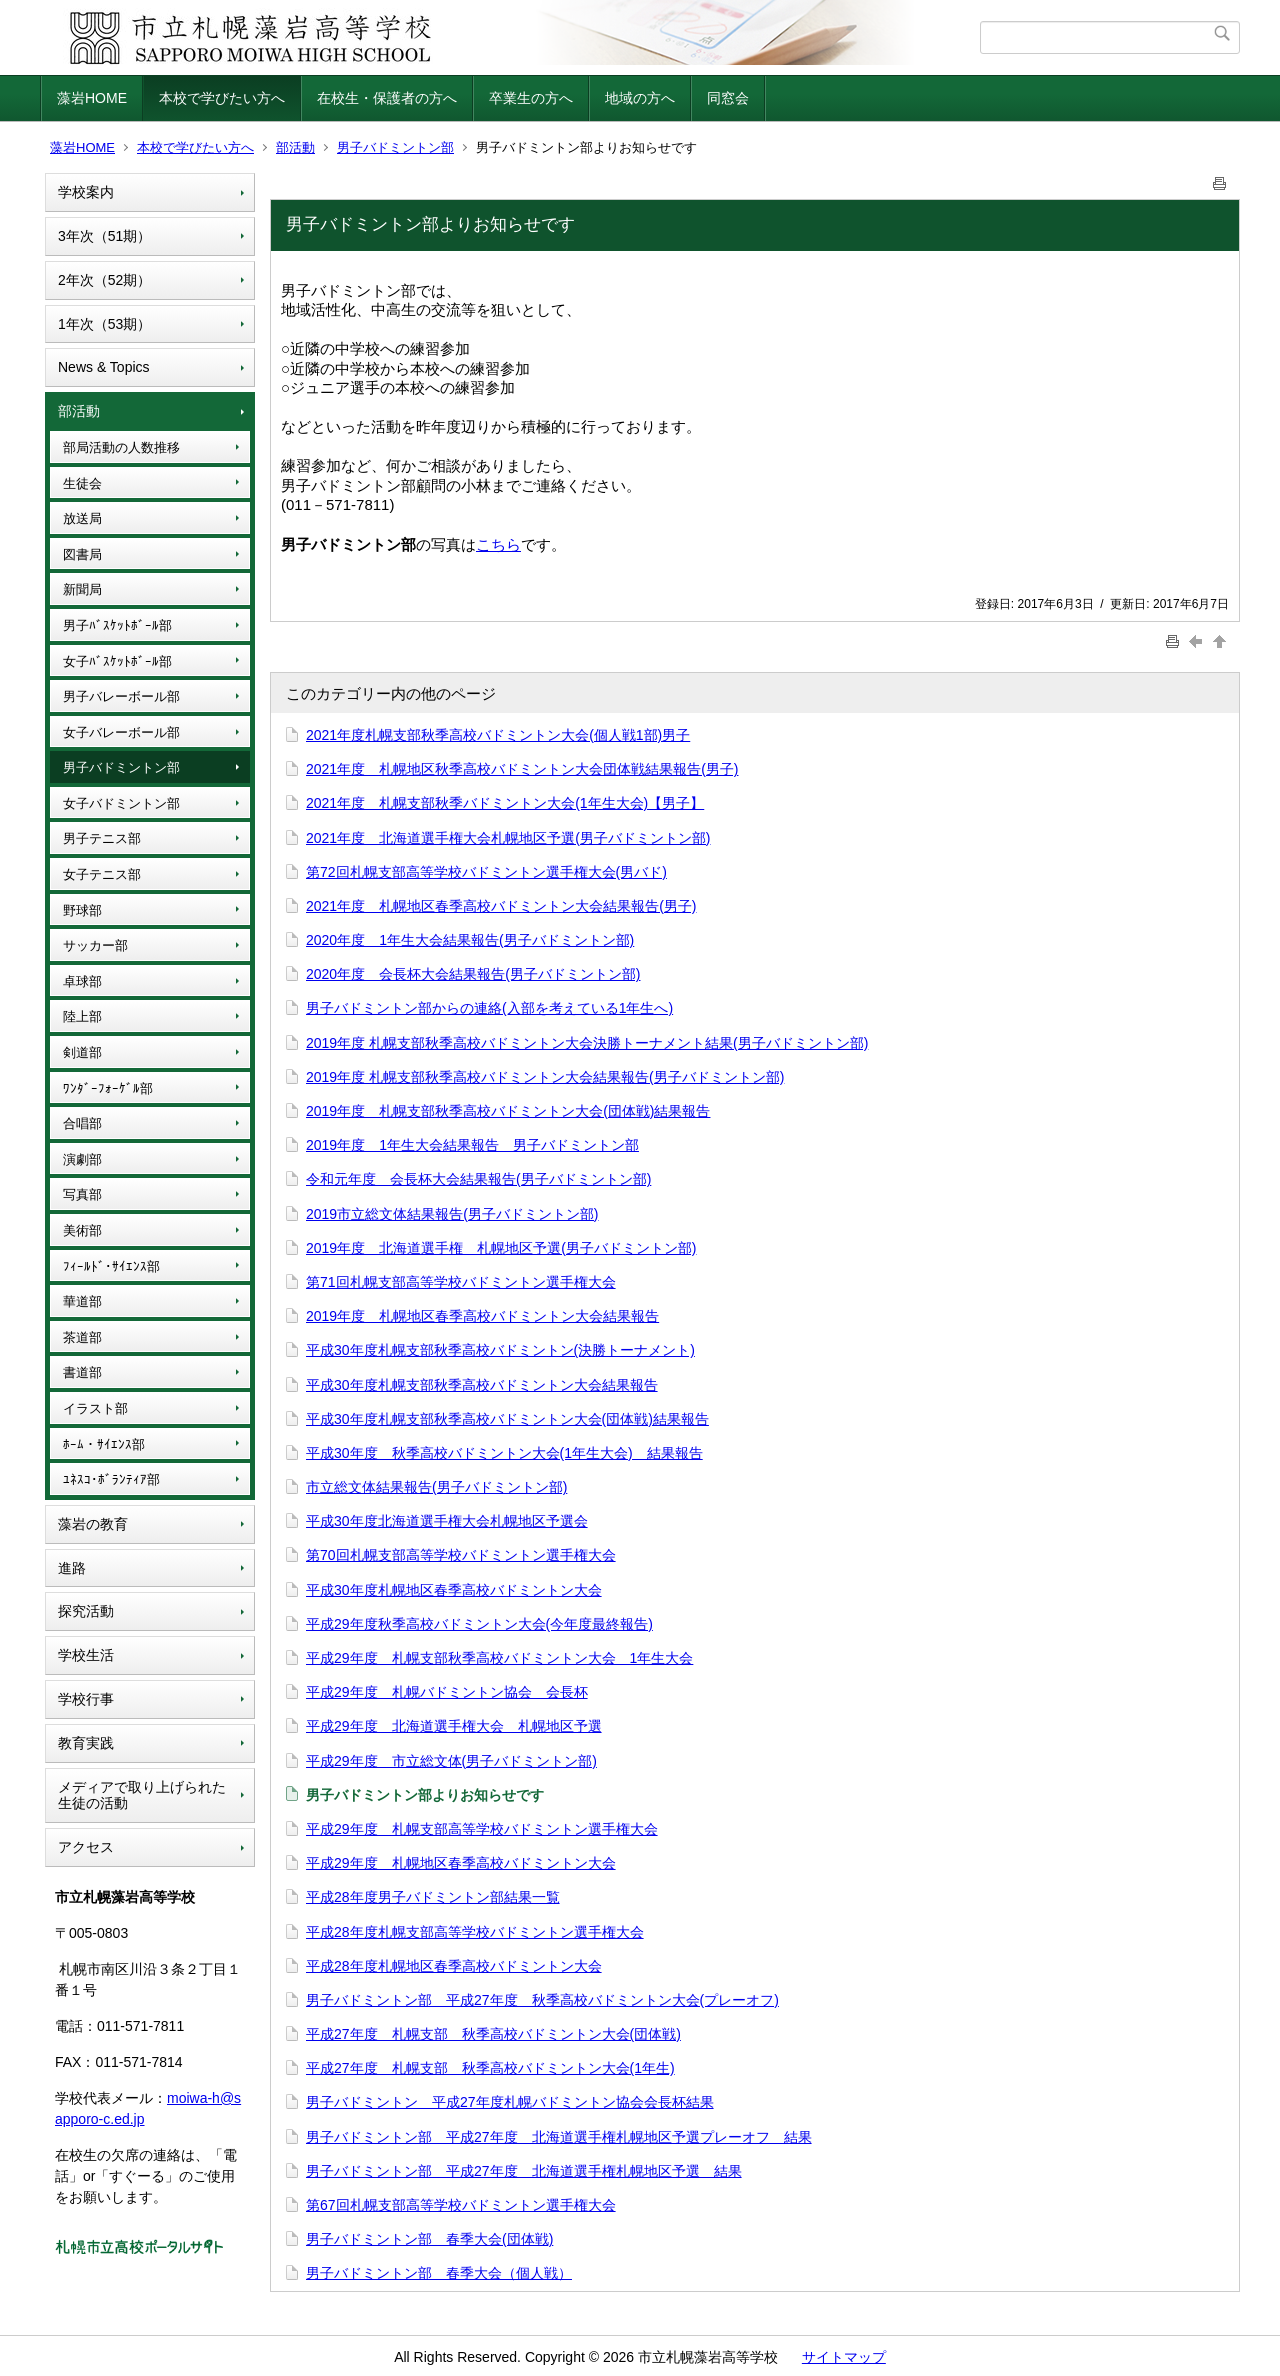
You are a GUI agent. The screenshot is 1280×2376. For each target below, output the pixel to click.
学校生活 (86, 1655)
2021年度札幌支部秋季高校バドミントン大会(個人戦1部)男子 (498, 735)
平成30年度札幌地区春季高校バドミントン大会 (454, 1590)
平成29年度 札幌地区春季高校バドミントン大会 (461, 1863)
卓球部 (82, 981)
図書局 (82, 554)
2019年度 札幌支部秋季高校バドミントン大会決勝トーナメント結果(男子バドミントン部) (587, 1043)
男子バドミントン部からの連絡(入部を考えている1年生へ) (489, 1008)
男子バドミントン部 (395, 147)
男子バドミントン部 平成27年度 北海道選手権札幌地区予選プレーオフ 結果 (559, 2137)
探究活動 (86, 1611)
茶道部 (82, 1337)
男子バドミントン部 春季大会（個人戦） (439, 2273)
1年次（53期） (104, 324)
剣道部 (82, 1052)
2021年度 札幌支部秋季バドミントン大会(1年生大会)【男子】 (505, 803)
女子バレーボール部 (121, 732)
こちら (498, 544)
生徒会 (82, 483)
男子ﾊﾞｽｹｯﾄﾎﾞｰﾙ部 (117, 625)
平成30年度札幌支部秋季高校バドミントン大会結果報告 (482, 1385)
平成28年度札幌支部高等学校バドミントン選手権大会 (475, 1932)
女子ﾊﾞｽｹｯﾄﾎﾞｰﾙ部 (117, 661)
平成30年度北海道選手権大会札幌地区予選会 (447, 1521)
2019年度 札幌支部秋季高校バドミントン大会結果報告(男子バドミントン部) (545, 1077)
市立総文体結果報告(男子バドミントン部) (436, 1487)
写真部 (82, 1194)
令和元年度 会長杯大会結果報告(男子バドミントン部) (478, 1179)
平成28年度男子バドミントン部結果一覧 (433, 1897)
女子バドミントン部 (121, 803)
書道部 (82, 1372)
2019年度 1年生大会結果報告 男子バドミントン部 (472, 1145)
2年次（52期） (104, 280)
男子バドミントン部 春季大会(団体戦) (429, 2239)
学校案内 (86, 192)
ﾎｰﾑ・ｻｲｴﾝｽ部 (104, 1444)
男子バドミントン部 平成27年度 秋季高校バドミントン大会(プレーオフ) (542, 2000)
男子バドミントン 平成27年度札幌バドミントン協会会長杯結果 (510, 2102)
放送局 (82, 518)
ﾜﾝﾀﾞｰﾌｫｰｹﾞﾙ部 (108, 1088)
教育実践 (86, 1743)
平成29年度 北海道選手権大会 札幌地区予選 (454, 1726)
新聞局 (82, 589)
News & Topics (104, 367)
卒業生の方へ (531, 98)
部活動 (295, 147)
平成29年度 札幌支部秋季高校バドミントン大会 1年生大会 (499, 1658)
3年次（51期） (104, 236)
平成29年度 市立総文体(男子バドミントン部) (451, 1761)
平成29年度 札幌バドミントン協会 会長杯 (447, 1692)
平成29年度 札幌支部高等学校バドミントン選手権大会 (482, 1829)
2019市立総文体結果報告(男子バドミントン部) (452, 1214)
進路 (72, 1568)
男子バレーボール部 (121, 696)
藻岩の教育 (93, 1524)
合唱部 (82, 1123)
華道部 (82, 1301)
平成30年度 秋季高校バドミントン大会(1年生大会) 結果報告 (504, 1453)
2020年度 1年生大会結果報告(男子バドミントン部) (470, 940)
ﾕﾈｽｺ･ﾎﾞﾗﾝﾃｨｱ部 (111, 1479)
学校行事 (86, 1699)
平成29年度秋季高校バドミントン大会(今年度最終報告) (479, 1624)
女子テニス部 (102, 874)
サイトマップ (844, 2357)
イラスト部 (95, 1408)
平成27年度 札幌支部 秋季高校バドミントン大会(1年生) (490, 2068)
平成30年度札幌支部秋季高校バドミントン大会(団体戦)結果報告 (507, 1419)
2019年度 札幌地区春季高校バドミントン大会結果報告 (482, 1316)
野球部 (82, 910)
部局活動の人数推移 (121, 447)
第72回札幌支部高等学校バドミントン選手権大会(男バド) (486, 872)
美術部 (82, 1230)
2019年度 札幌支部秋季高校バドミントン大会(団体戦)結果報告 (508, 1111)
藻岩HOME (92, 98)
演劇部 (82, 1159)
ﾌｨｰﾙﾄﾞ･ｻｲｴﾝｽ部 (111, 1266)
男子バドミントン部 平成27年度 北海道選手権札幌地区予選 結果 (524, 2171)
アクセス (86, 1847)
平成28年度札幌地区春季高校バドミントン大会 (454, 1966)
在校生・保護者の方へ (387, 98)
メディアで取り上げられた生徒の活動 (142, 1795)
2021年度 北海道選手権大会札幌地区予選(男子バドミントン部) (508, 838)
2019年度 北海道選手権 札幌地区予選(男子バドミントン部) (501, 1248)
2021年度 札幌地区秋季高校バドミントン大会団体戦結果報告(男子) (522, 769)
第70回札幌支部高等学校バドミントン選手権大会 (461, 1555)
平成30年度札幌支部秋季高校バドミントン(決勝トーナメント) (500, 1350)
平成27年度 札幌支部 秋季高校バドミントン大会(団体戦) (493, 2034)
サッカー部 (95, 945)
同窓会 (728, 98)
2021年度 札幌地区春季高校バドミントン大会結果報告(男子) (501, 906)
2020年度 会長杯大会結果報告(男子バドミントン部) (473, 974)
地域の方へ (640, 98)
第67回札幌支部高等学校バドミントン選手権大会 (461, 2205)
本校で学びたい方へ (222, 98)
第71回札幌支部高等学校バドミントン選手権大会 (461, 1282)
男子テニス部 (102, 838)
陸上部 (82, 1016)
